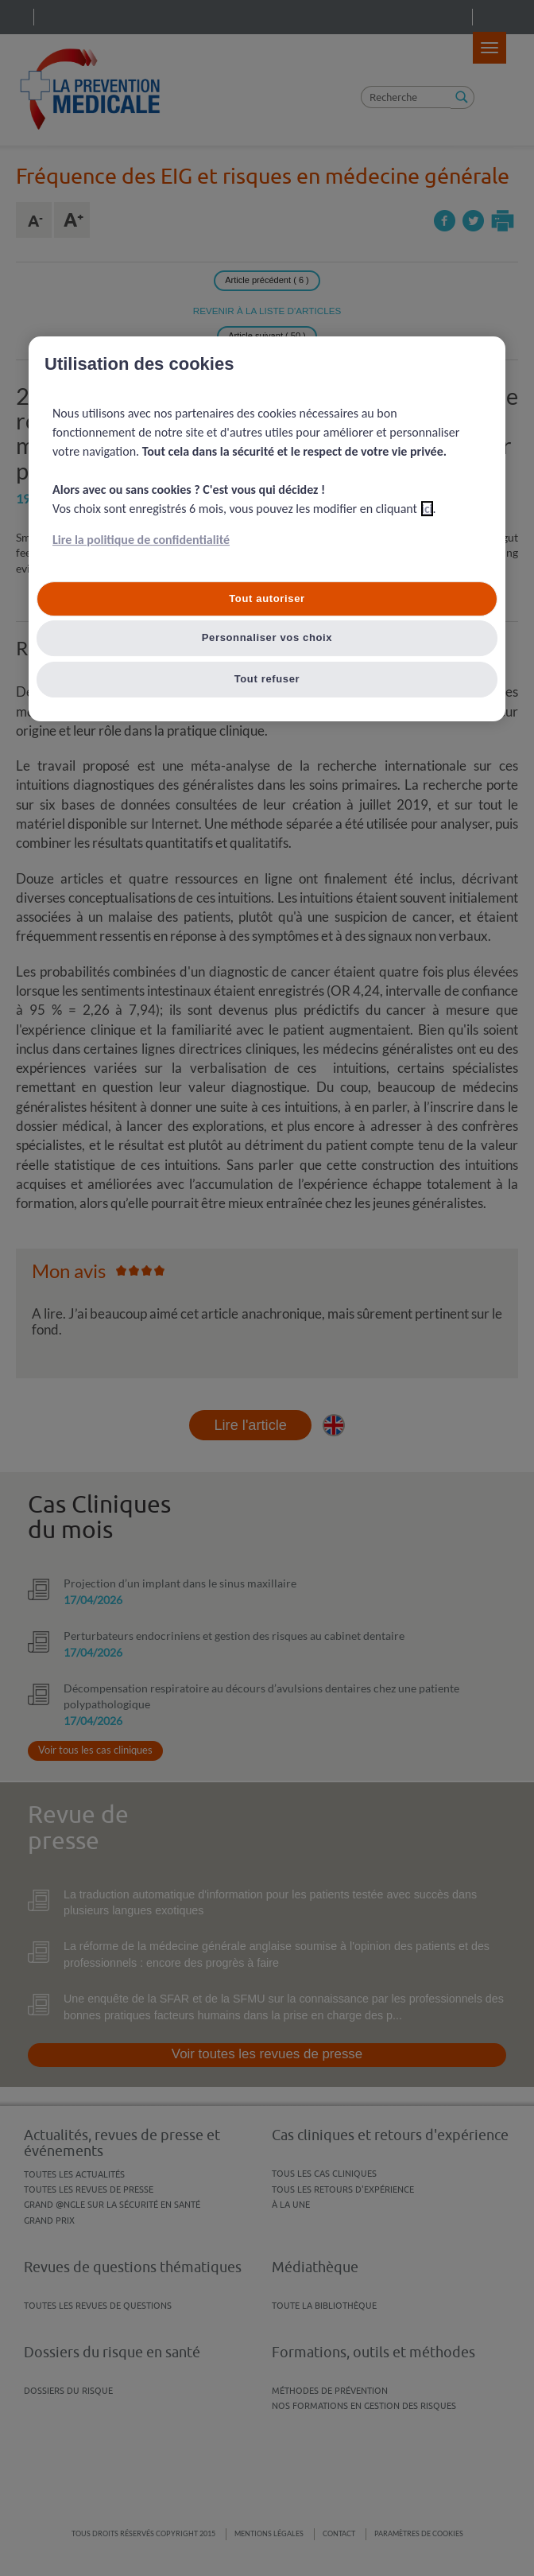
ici (427, 508)
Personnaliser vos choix (267, 638)
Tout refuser (267, 680)
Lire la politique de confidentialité (141, 539)
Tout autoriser (267, 598)
